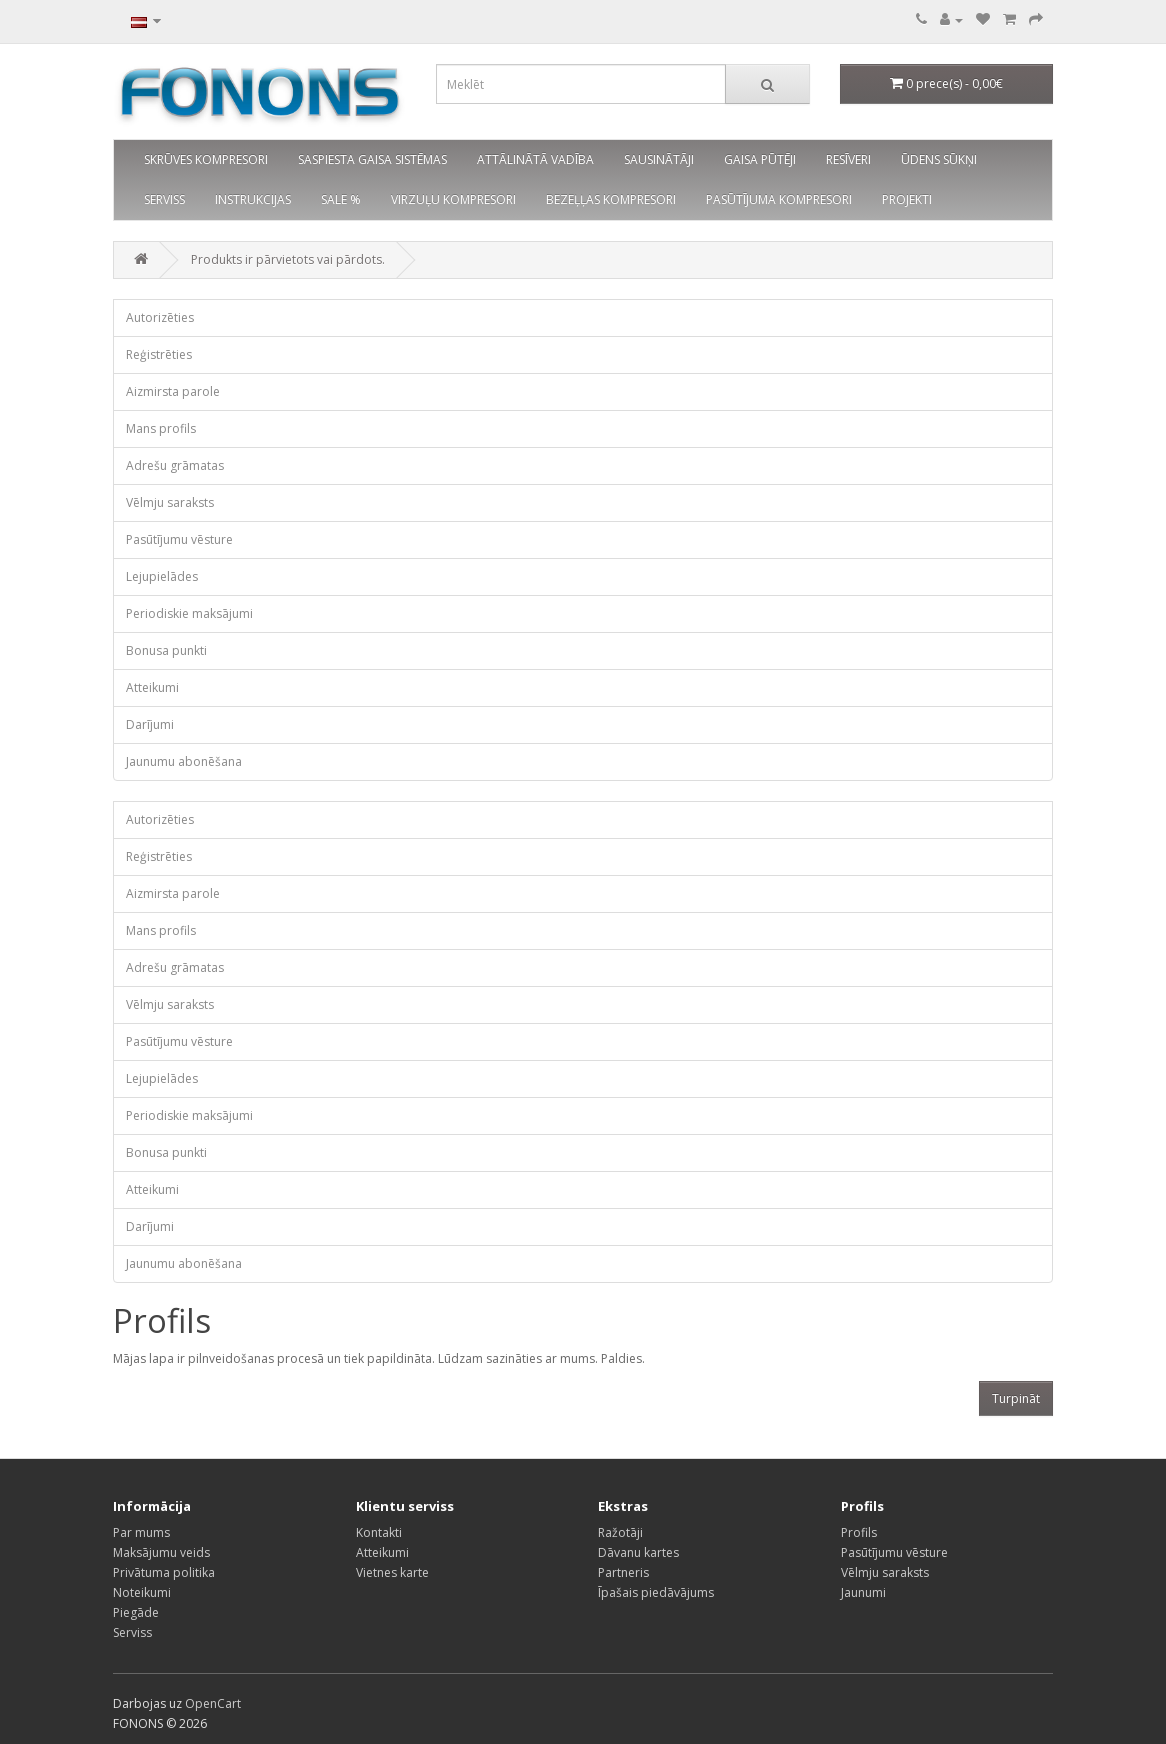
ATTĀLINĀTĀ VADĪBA (535, 159)
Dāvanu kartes (638, 1552)
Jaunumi (863, 1592)
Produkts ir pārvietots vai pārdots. (288, 259)
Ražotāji (620, 1532)
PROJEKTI (907, 199)
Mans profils (161, 428)
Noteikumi (142, 1592)
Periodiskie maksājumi (189, 613)
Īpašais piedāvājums (656, 1592)
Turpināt (1016, 1398)
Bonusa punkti (166, 650)
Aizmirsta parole (173, 391)
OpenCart (213, 1703)
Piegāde (136, 1612)
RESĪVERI (848, 159)
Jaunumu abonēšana (184, 761)
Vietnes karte (392, 1572)
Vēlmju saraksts (170, 502)
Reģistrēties (159, 354)
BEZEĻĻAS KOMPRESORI (611, 199)
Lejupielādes (162, 576)
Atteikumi (152, 687)
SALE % (341, 199)
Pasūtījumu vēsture (179, 539)
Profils (859, 1532)
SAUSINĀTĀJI (659, 159)
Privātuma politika (164, 1572)
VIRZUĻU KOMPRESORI (453, 199)
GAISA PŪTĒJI (760, 159)
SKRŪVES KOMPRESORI (206, 159)
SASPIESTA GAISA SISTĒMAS (372, 159)
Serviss (132, 1632)
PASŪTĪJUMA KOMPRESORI (779, 199)
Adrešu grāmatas (175, 465)
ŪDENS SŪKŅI (939, 159)
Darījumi (150, 724)
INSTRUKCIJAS (253, 199)
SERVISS (164, 199)
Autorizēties (160, 317)
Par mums (141, 1532)
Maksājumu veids (161, 1552)
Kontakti (379, 1532)
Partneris (623, 1572)
